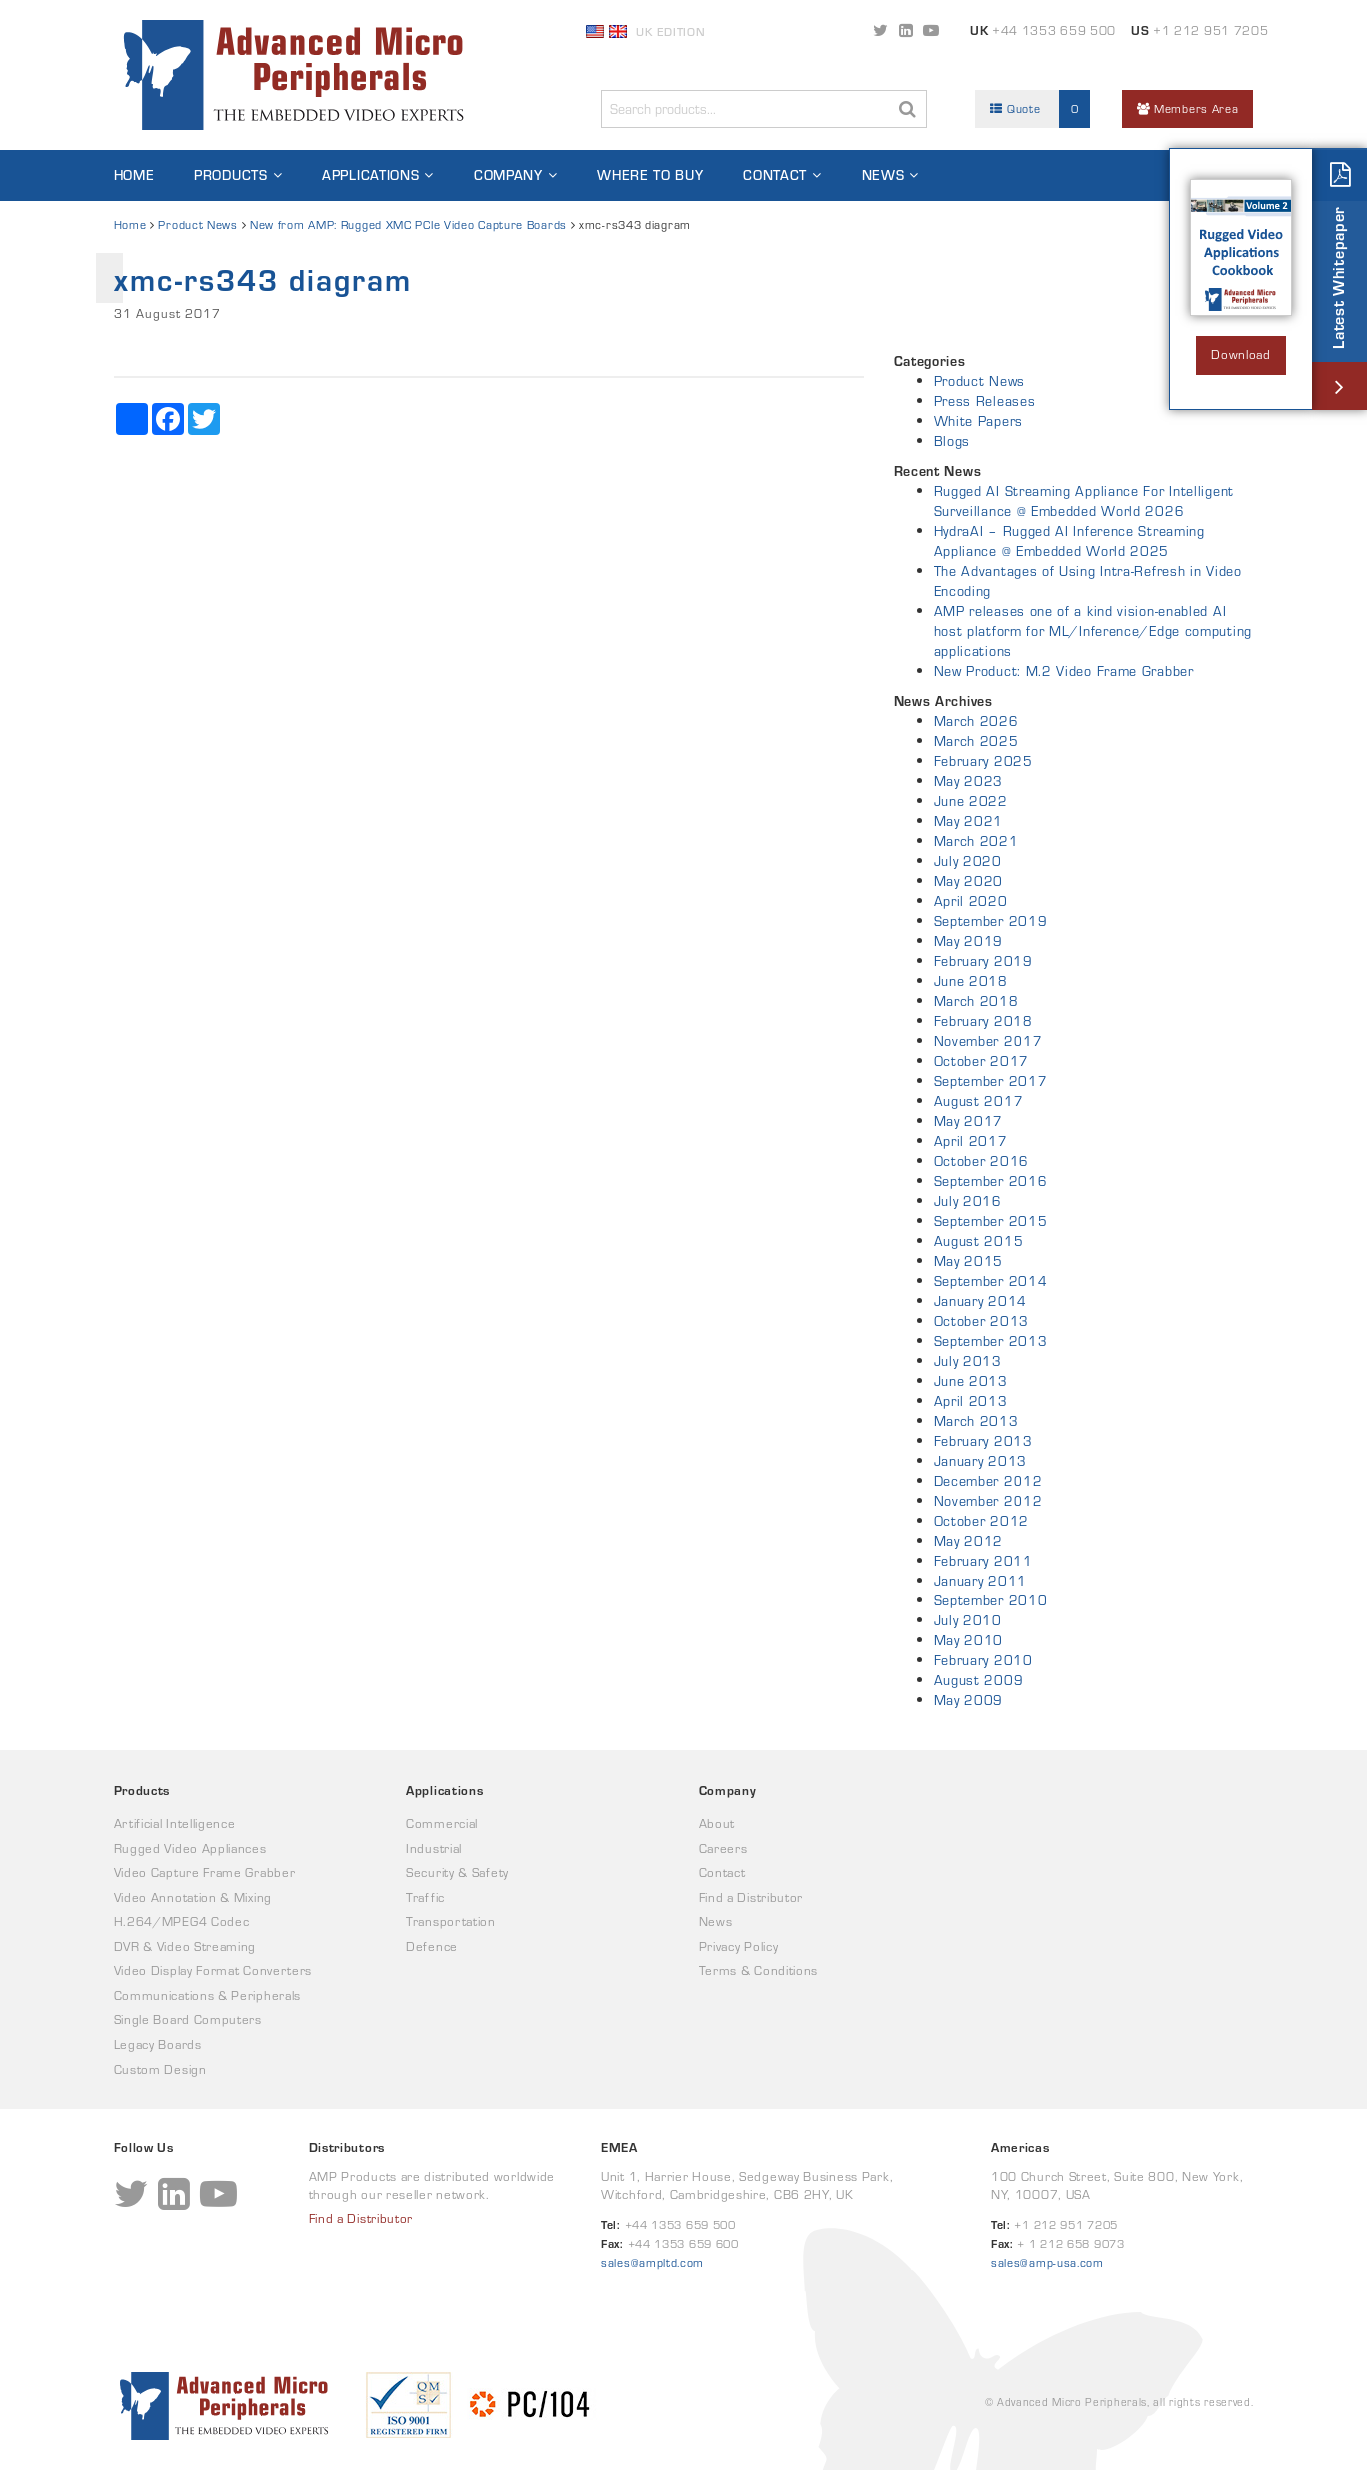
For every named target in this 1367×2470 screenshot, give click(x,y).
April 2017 (971, 1141)
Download (1241, 354)
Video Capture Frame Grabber (205, 1872)
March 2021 (976, 841)
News (883, 175)
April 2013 (971, 1401)
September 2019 (991, 921)
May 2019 (969, 941)
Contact (775, 175)
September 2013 (991, 1341)
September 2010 (991, 1600)
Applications (370, 175)
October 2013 (981, 1321)
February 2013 (983, 1441)
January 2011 (980, 1581)
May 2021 (969, 821)
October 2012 (981, 1521)
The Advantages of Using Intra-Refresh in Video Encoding (1088, 581)
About (717, 1823)
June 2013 (971, 1381)
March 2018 (976, 1001)
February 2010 (983, 1660)
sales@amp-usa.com (1047, 2262)
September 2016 (991, 1181)
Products (231, 175)
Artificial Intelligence (175, 1823)
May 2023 (969, 781)
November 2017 (988, 1041)
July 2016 (968, 1201)
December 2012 (988, 1481)
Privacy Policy (739, 1946)
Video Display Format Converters (213, 1970)
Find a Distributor (751, 1897)
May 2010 (969, 1640)
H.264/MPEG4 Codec (182, 1921)
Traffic (425, 1897)
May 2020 (969, 881)
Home (134, 175)
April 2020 (971, 901)
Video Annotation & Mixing (193, 1897)
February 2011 (983, 1561)
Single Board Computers (188, 2019)
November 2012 (988, 1501)
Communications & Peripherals (208, 1995)
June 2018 (971, 981)
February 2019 (983, 961)
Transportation (451, 1921)
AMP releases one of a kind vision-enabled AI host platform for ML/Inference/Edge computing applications (1093, 631)
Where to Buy (650, 175)
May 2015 (969, 1261)
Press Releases (985, 401)
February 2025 (983, 761)
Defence (432, 1946)
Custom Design (160, 2069)
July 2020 (968, 861)
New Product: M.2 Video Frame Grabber (1064, 671)
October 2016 (981, 1161)
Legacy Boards (158, 2044)
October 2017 (981, 1061)
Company (508, 175)
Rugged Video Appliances (190, 1848)
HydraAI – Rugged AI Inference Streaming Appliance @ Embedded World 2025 (1069, 541)
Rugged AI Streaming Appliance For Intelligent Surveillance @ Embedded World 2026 (1084, 501)
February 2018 (983, 1021)
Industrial (434, 1848)
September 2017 (991, 1081)
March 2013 (976, 1421)
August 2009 (979, 1680)
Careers (723, 1848)
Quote (1040, 109)
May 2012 (969, 1541)
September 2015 (991, 1221)
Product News (197, 224)
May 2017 (969, 1121)
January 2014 (980, 1301)
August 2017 (979, 1101)
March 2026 (976, 721)
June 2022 (971, 801)
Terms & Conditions (759, 1970)
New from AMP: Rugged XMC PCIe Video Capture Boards (408, 224)
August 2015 (979, 1241)
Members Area (1188, 108)
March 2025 (976, 741)
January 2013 (980, 1461)
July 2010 (968, 1620)
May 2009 (969, 1700)
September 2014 (991, 1281)
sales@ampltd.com (652, 2262)
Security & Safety (457, 1872)
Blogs (952, 441)
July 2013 (968, 1361)
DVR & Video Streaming (185, 1946)
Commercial (442, 1823)
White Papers (978, 421)
